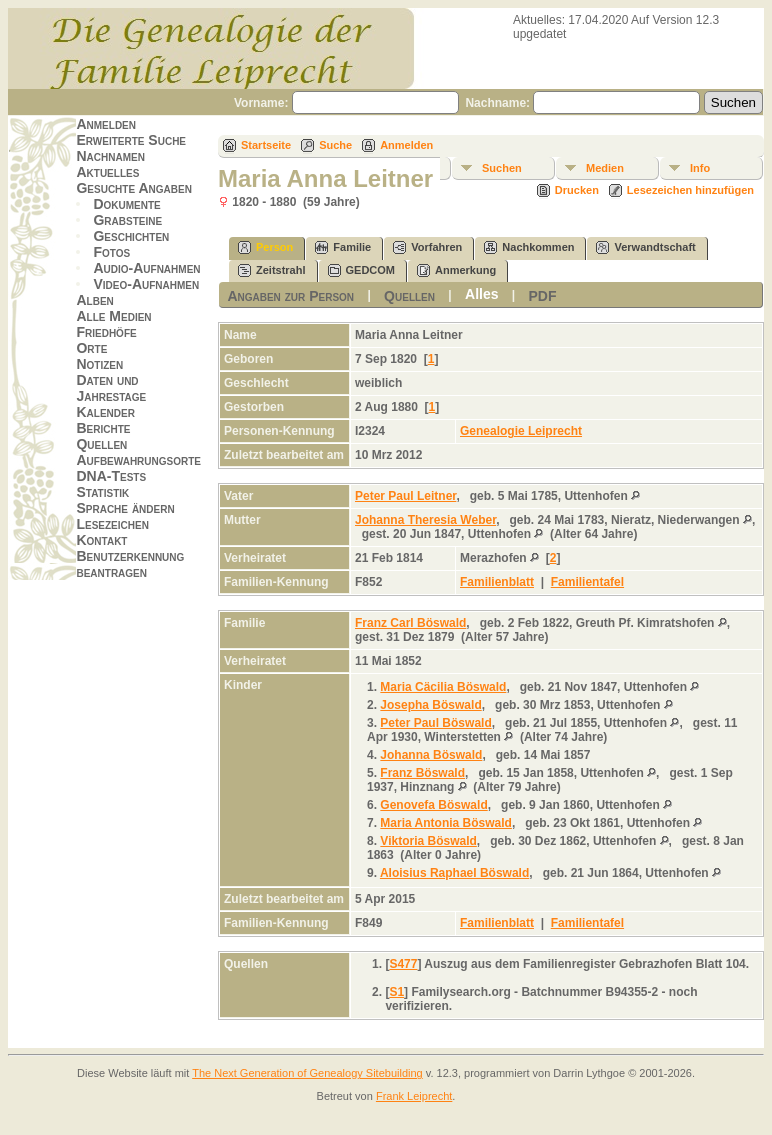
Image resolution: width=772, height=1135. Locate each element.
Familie (343, 247)
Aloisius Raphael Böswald (454, 873)
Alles (481, 294)
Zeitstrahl (272, 270)
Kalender (105, 412)
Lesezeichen (112, 524)
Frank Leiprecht (414, 1096)
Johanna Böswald (431, 755)
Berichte (103, 428)
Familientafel (587, 582)
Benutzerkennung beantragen (130, 564)
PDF (543, 296)
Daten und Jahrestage (111, 388)
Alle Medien (113, 316)
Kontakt (101, 540)
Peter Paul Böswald (435, 723)
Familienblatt (497, 582)
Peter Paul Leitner (405, 496)
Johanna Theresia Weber (425, 520)
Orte (91, 348)
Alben (94, 300)
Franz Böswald (422, 773)
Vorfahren (427, 247)
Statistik (102, 492)
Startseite (266, 145)
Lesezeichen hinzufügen (690, 190)
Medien (605, 168)
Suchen (502, 168)
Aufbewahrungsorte (138, 460)
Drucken (577, 190)
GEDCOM (362, 270)
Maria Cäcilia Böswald (443, 687)
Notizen (99, 364)
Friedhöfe (106, 332)
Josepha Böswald (430, 705)
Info (700, 168)
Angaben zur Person (290, 296)
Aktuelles (107, 172)
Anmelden (106, 124)
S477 (403, 964)
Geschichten (131, 236)
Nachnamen (110, 156)
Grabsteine (127, 220)
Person (265, 247)
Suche (335, 145)
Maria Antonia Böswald (446, 823)
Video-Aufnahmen (146, 284)
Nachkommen (529, 247)
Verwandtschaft (645, 247)
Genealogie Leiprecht (521, 431)
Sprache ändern (125, 508)
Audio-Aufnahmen (146, 268)
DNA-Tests (111, 476)
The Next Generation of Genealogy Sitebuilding (307, 1073)
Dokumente (126, 204)
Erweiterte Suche (131, 140)
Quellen (101, 444)
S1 (396, 992)
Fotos (111, 252)
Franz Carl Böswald (410, 623)
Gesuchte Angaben (134, 188)
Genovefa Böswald (433, 805)
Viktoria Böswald (428, 841)
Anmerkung (456, 270)
